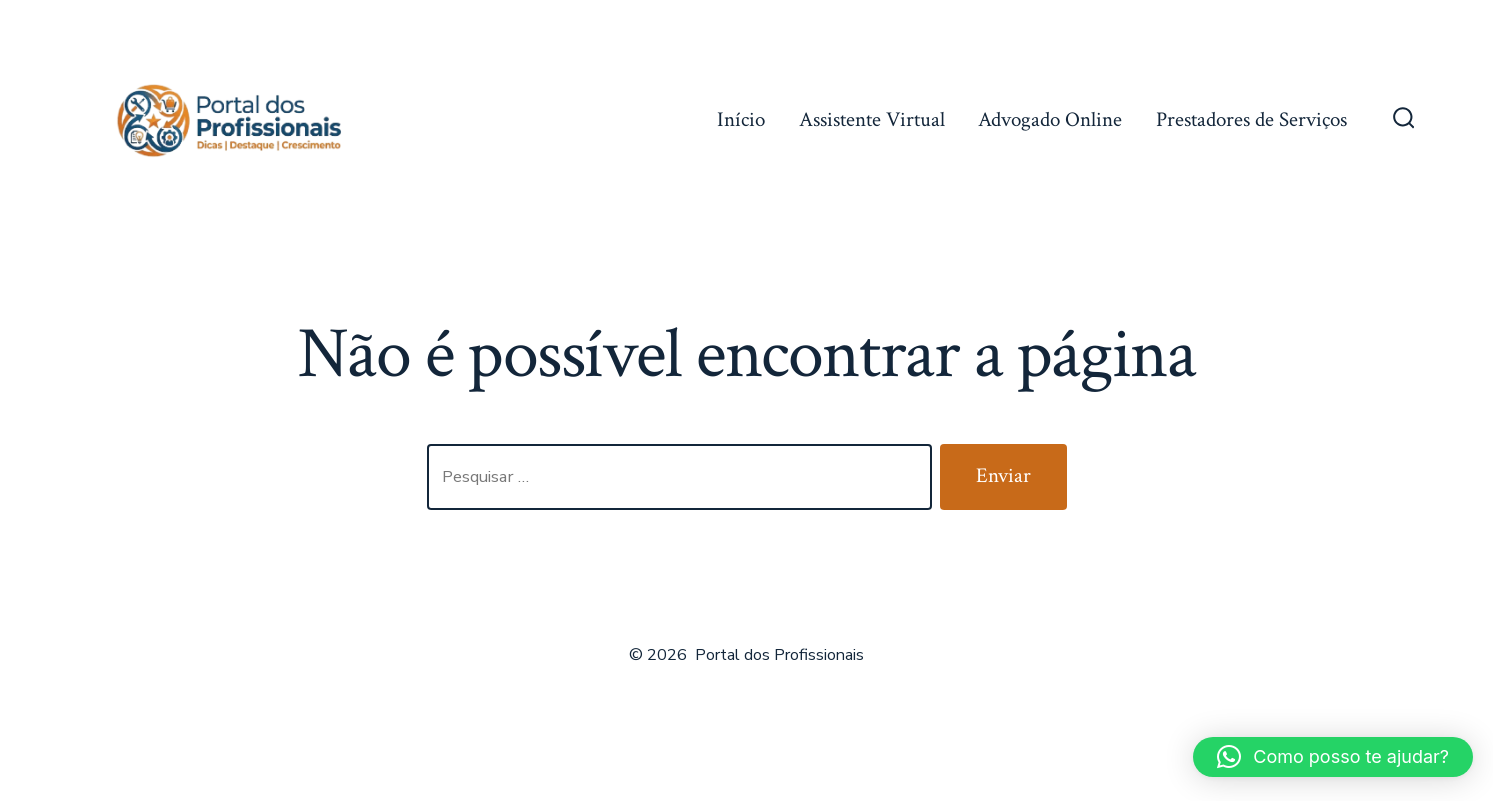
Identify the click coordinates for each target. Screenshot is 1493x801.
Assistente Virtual (872, 119)
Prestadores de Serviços (1251, 119)
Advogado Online (1050, 119)
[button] (1333, 757)
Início (741, 119)
